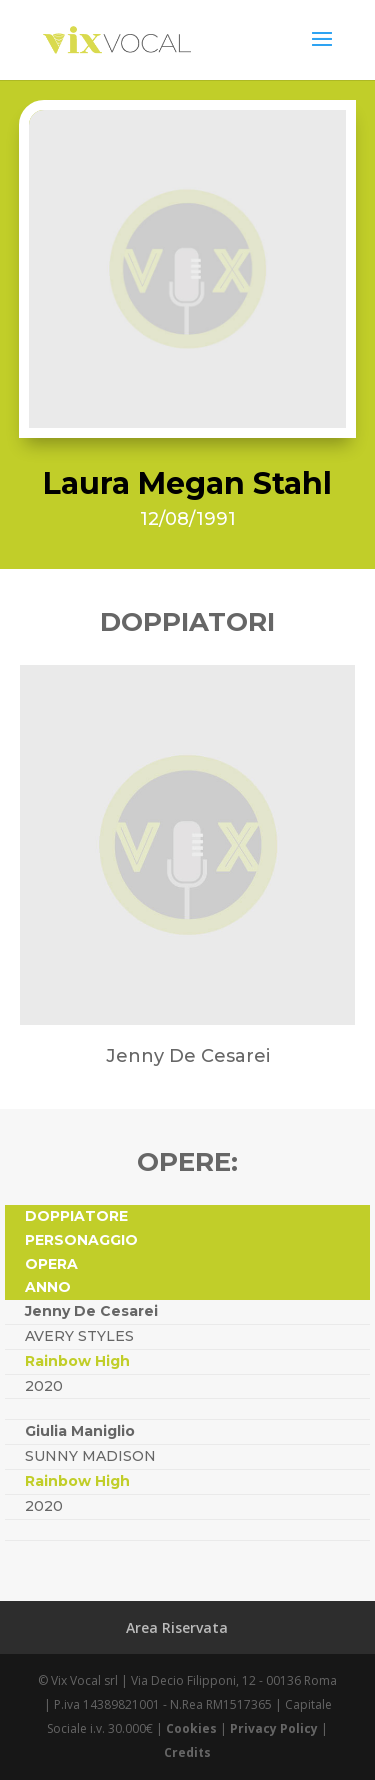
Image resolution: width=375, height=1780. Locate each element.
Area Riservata (177, 1627)
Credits (187, 1752)
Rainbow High (77, 1361)
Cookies (191, 1728)
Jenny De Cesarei (91, 1311)
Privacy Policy (274, 1728)
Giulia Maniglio (80, 1431)
